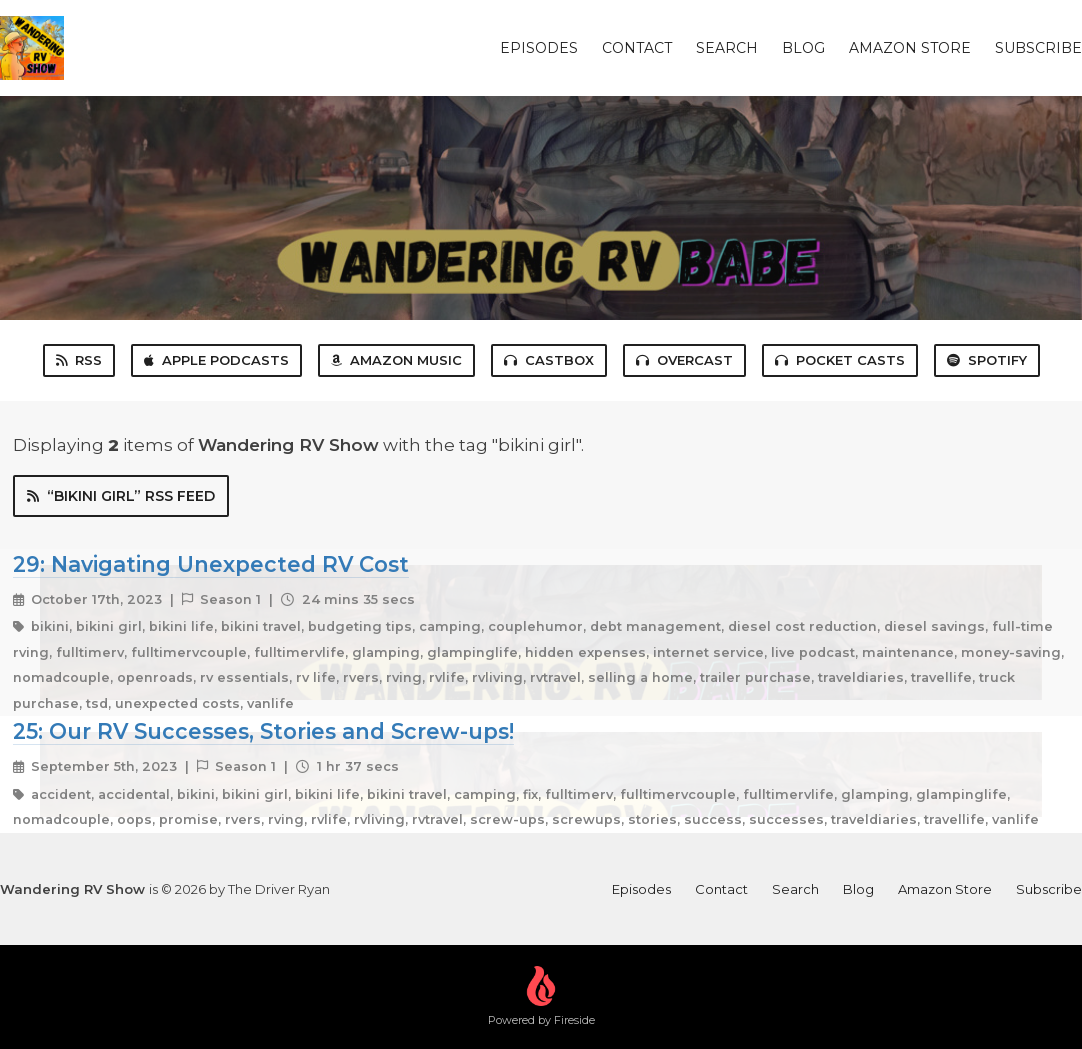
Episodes (539, 48)
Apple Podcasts (216, 360)
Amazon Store (910, 48)
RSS (79, 360)
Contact (637, 48)
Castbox (549, 360)
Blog (803, 48)
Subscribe (1038, 48)
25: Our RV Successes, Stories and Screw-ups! (263, 731)
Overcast (684, 360)
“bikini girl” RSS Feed (121, 496)
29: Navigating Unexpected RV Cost (211, 564)
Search (727, 48)
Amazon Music (396, 360)
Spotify (987, 360)
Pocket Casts (840, 360)
